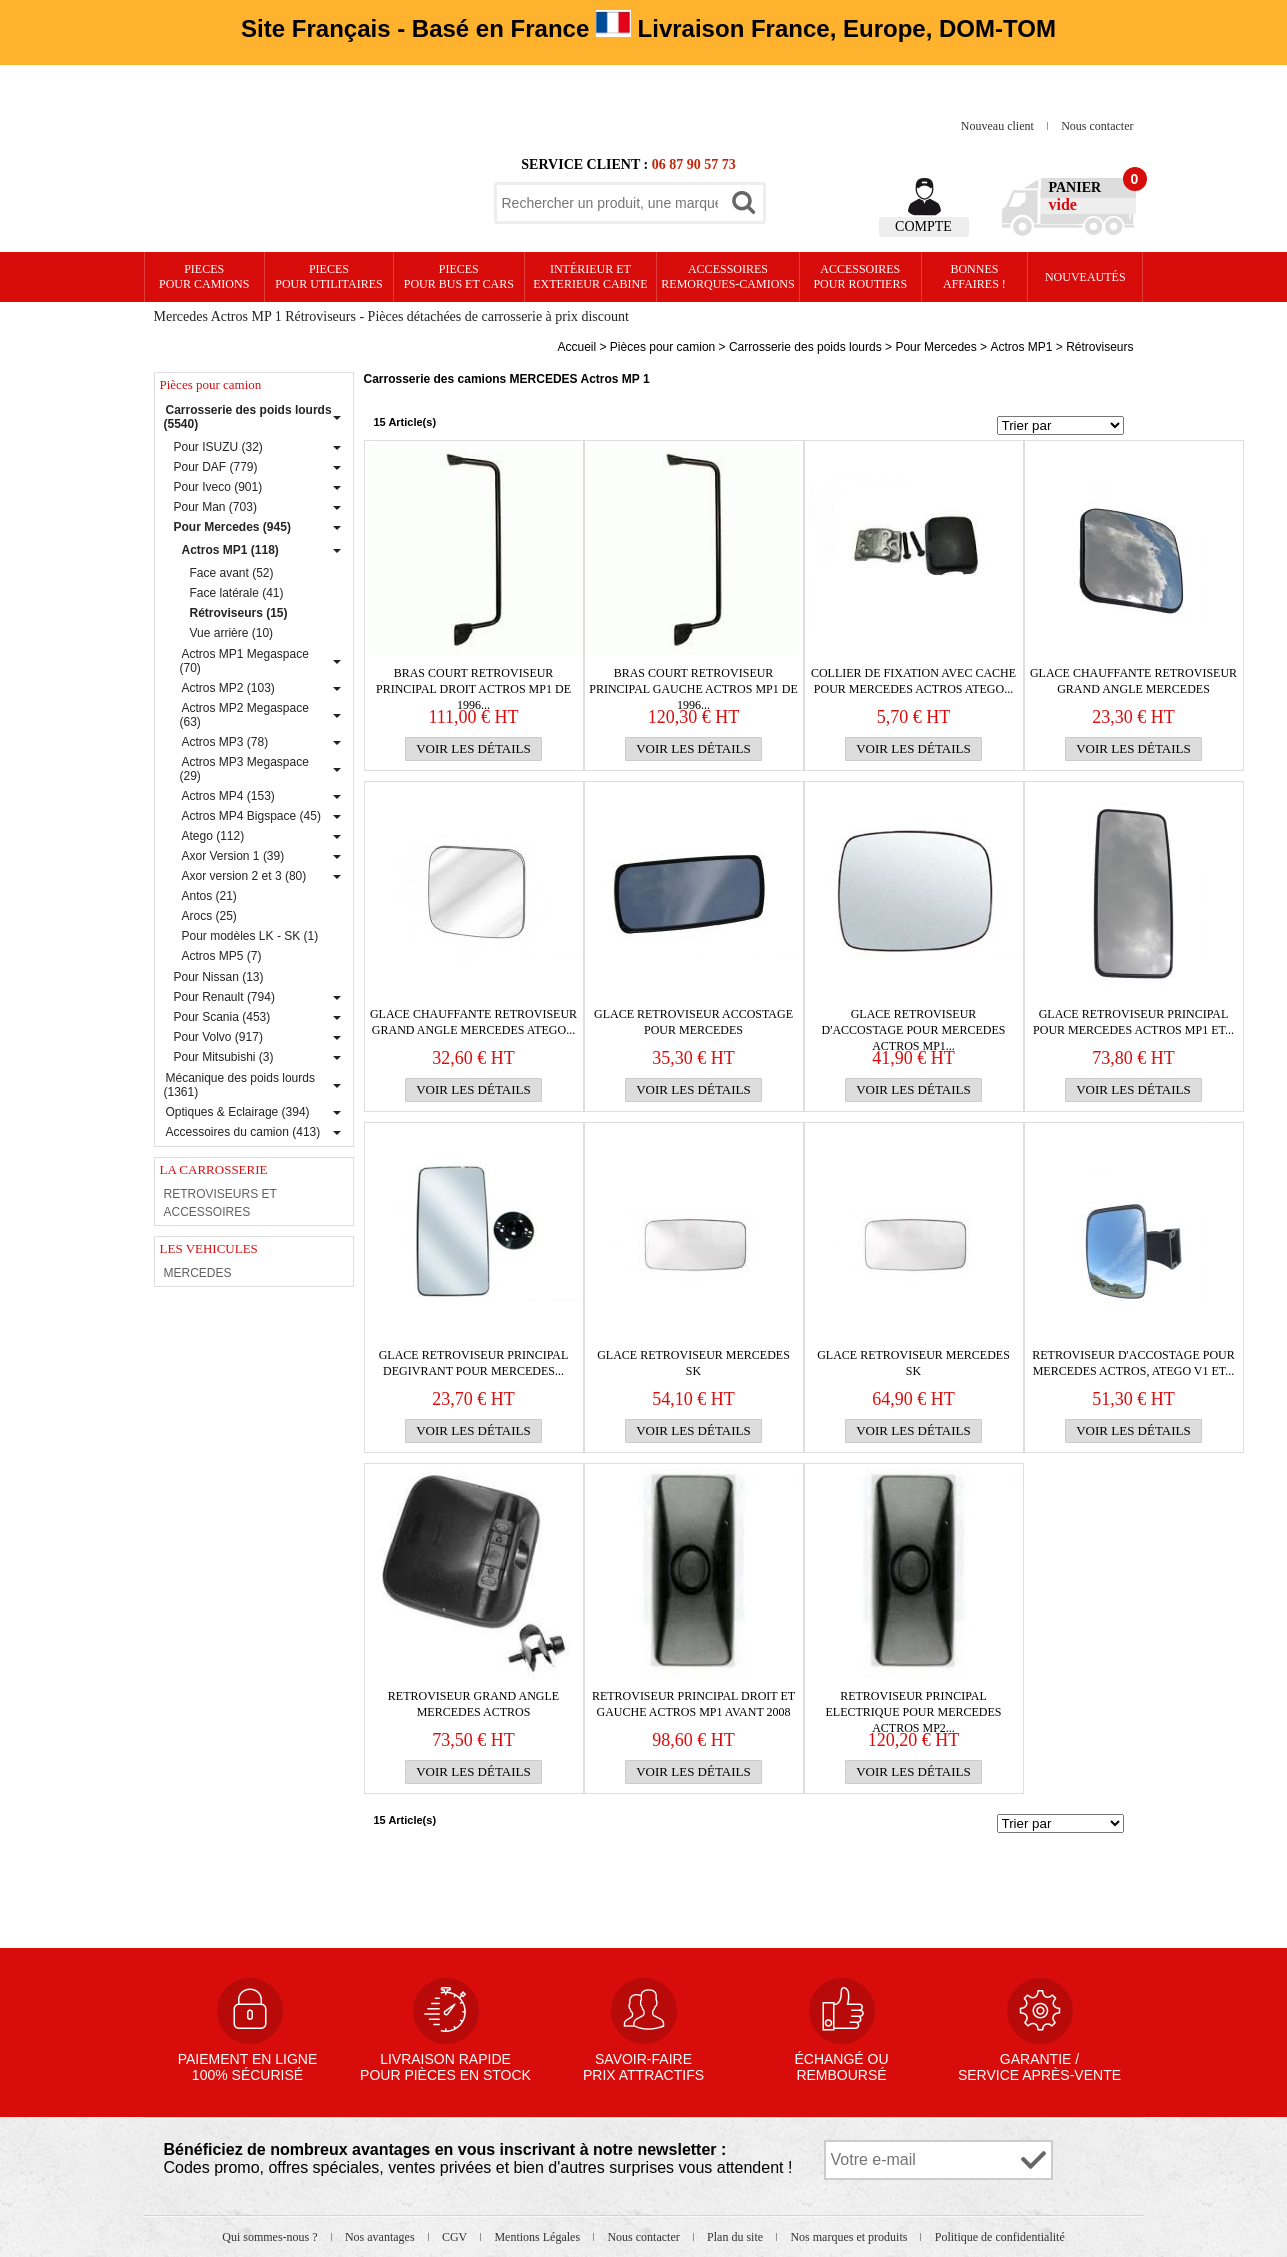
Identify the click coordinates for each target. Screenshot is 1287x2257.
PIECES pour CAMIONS (204, 276)
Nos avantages (381, 2237)
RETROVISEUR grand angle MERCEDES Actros (473, 1704)
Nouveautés (1085, 277)
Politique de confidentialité (1000, 2237)
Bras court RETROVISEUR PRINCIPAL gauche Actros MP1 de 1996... (693, 681)
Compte (923, 226)
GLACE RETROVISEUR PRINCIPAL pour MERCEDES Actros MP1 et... (1133, 1022)
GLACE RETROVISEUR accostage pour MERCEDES (693, 1022)
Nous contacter (1097, 126)
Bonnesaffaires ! (974, 276)
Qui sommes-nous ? (271, 2237)
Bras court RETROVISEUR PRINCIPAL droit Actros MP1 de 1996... (473, 681)
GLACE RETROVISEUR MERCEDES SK (693, 1363)
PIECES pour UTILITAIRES (328, 276)
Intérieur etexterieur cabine (590, 276)
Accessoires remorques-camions (727, 276)
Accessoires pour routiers (860, 276)
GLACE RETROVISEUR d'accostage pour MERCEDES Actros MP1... (914, 1022)
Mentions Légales (538, 2237)
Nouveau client (999, 126)
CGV (456, 2237)
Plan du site (736, 2237)
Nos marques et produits (850, 2237)
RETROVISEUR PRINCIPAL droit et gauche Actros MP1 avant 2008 (693, 1704)
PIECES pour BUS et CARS (459, 276)
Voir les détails (473, 748)
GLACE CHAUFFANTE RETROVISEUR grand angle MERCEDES (1133, 681)
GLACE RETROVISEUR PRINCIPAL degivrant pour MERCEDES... (474, 1363)
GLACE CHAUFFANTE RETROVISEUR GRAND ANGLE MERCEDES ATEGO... (473, 1022)
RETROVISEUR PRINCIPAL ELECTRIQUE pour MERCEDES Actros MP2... (913, 1704)
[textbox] (610, 203)
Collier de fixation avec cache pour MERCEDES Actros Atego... (913, 681)
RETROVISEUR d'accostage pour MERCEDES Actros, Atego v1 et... (1133, 1363)
